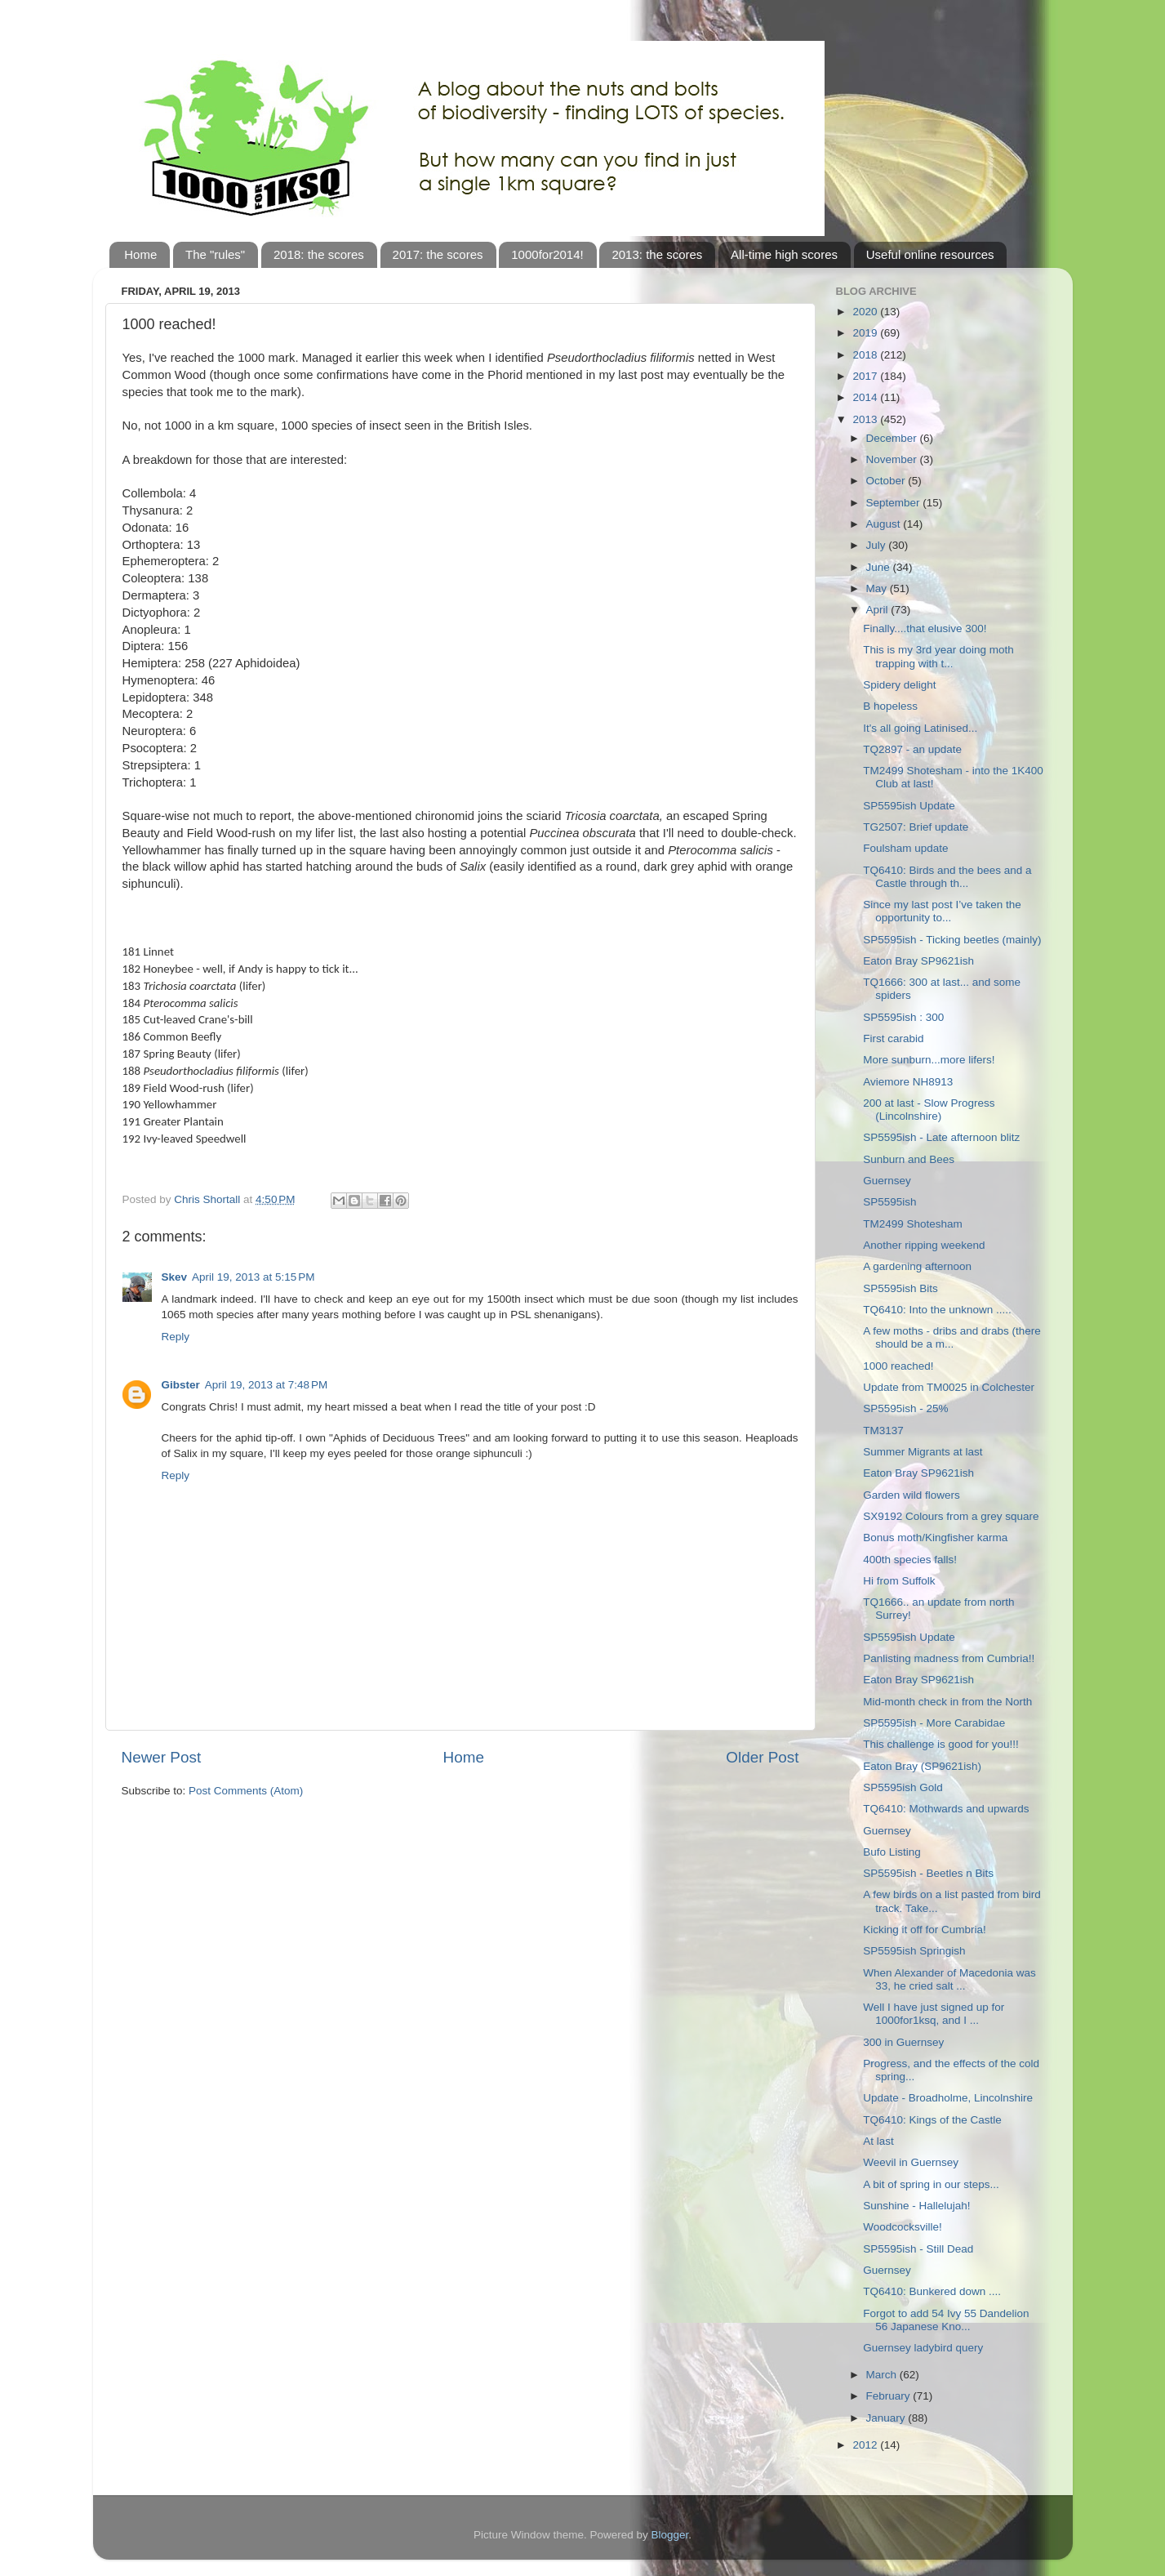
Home (140, 254)
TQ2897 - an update (912, 749)
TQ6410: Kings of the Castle (932, 2120)
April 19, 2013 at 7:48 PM (266, 1385)
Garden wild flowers (911, 1495)
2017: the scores (438, 254)
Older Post (762, 1757)
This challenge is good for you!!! (941, 1744)
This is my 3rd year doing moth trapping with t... (938, 656)
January (887, 2418)
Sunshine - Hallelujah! (916, 2205)
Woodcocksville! (902, 2227)
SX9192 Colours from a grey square (950, 1516)
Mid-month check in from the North (947, 1702)
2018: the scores (318, 254)
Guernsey (887, 1180)
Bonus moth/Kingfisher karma (935, 1537)
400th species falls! (910, 1559)
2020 (866, 311)
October (887, 481)
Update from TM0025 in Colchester (948, 1387)
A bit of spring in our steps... (931, 2184)
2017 (866, 376)
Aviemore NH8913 (908, 1082)
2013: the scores (656, 254)
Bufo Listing (892, 1852)
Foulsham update (905, 848)
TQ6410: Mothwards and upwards (946, 1809)
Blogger (670, 2535)
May (878, 588)
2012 (866, 2445)
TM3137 (883, 1430)
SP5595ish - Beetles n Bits (928, 1873)
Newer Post (162, 1757)
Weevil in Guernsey (910, 2162)
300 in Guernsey (903, 2042)
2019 (866, 333)
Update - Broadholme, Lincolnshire (948, 2098)
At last (878, 2141)
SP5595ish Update (909, 806)
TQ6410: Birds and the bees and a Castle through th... (947, 876)
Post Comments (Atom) (246, 1791)
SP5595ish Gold (903, 1787)
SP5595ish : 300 (903, 1017)
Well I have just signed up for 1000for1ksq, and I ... (933, 2013)
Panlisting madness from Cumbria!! (948, 1658)
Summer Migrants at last (922, 1452)
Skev (175, 1277)
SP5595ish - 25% (905, 1408)
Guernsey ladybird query (923, 2348)
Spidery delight (899, 685)
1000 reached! (898, 1366)
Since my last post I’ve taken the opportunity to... (942, 911)
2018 (866, 355)
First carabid (893, 1038)
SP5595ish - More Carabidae (934, 1723)
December (893, 438)
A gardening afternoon (917, 1266)
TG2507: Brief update (915, 827)
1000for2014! (547, 254)
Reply (176, 1336)
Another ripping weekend (924, 1245)
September (894, 503)
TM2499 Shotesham (913, 1224)
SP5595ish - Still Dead (918, 2249)
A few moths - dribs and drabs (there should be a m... (952, 1337)
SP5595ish (889, 1202)
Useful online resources (930, 254)
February (890, 2396)
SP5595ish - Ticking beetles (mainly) (952, 940)
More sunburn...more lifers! (928, 1060)
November (893, 459)
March (883, 2375)
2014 (866, 397)
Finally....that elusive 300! (924, 628)
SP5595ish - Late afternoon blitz (941, 1137)
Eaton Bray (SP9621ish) (922, 1766)
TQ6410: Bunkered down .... (932, 2291)
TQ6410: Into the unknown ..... (937, 1310)
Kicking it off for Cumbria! (924, 1929)
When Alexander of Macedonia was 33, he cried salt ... (949, 1979)
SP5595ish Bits (900, 1288)
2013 (866, 419)
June (879, 567)
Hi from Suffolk (899, 1581)
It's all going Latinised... (920, 728)
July (877, 545)
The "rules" (215, 254)
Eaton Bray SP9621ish (918, 961)
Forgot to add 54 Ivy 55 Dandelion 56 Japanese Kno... (946, 2320)
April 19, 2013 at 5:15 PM (253, 1277)
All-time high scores (784, 254)
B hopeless (890, 706)
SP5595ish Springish (914, 1951)
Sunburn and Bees (908, 1159)
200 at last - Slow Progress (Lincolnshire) (928, 1109)
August (885, 524)
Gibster (181, 1385)
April (879, 610)
